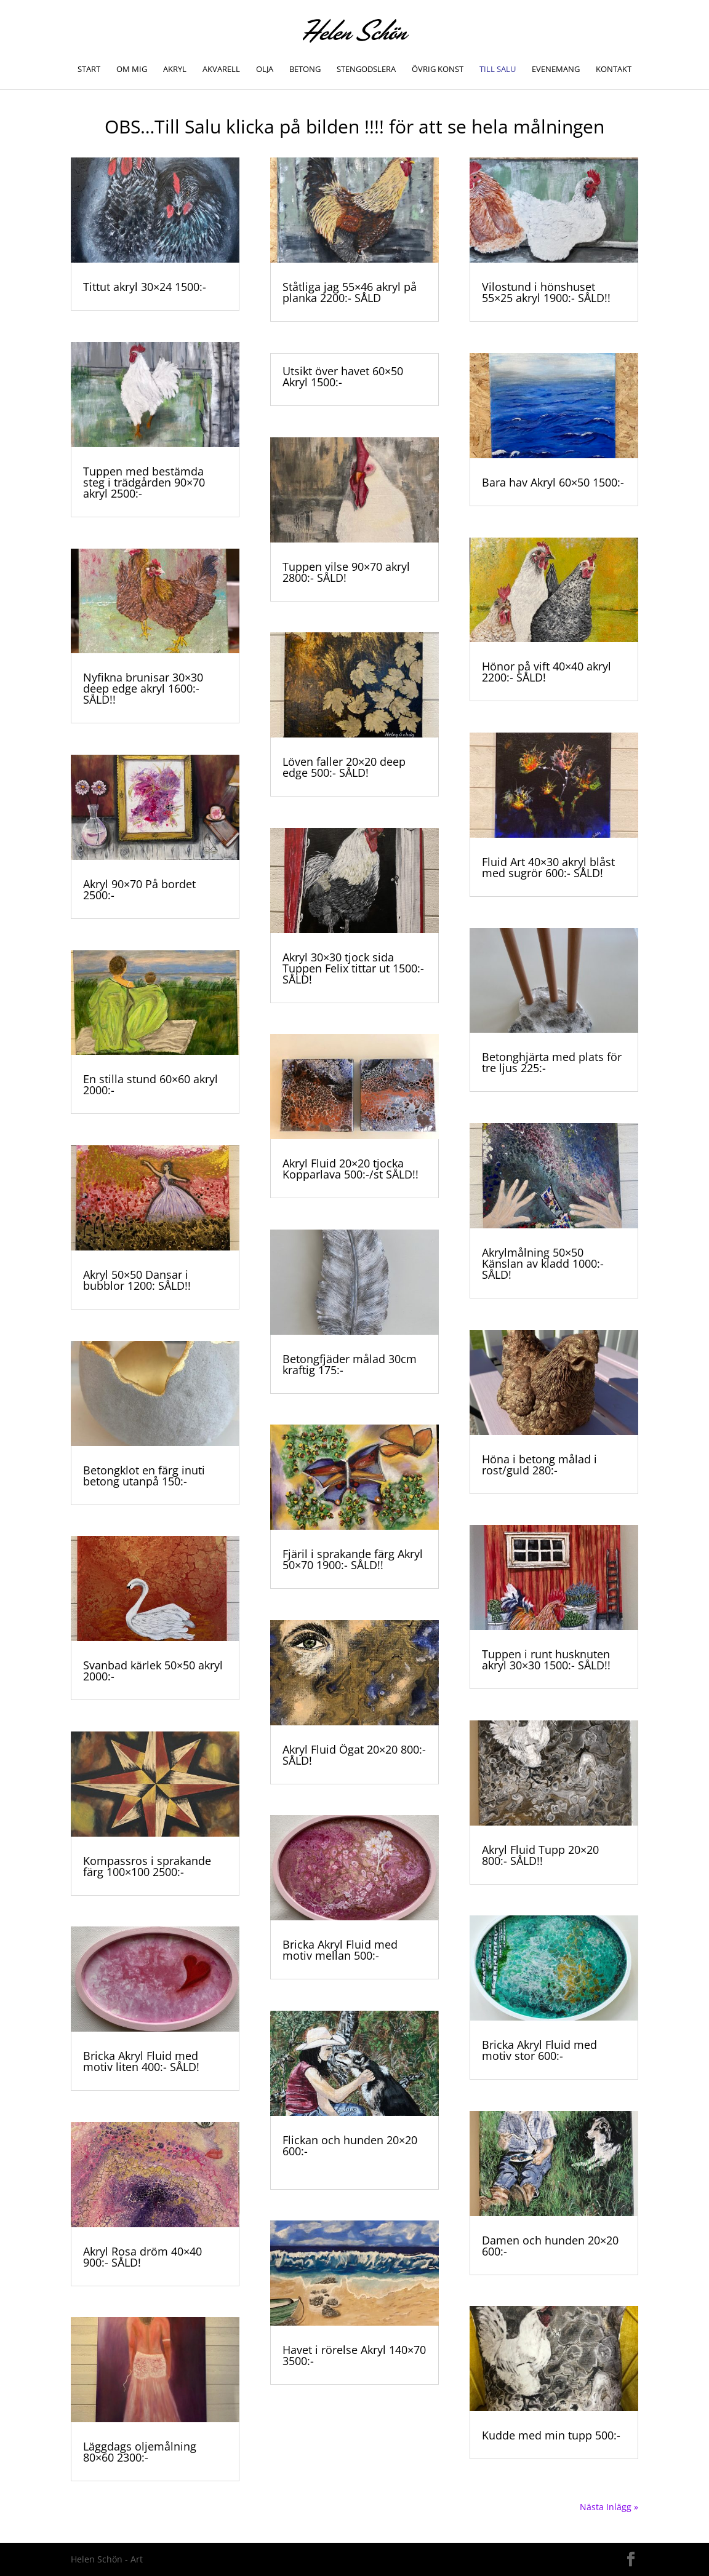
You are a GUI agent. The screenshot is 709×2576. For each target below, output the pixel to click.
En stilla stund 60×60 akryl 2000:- (150, 1084)
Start (89, 69)
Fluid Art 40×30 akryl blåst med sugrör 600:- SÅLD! (548, 867)
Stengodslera (366, 69)
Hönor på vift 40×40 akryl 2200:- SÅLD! (546, 672)
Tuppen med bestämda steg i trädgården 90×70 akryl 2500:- (144, 482)
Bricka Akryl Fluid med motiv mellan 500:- (340, 1950)
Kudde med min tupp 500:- (551, 2435)
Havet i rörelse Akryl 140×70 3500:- (354, 2355)
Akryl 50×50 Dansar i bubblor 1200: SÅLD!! (137, 1280)
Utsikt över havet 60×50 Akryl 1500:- (342, 376)
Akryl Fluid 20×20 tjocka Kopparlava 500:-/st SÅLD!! (350, 1169)
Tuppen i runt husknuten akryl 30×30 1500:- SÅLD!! (546, 1659)
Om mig (131, 69)
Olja (264, 69)
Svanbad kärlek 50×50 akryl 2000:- (153, 1671)
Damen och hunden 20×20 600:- (550, 2246)
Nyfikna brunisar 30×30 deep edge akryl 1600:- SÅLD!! (143, 688)
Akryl (174, 69)
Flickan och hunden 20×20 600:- (349, 2145)
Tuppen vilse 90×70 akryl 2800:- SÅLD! (346, 572)
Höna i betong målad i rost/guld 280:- (539, 1464)
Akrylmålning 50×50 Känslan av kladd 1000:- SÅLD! (543, 1263)
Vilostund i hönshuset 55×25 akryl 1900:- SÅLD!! (546, 292)
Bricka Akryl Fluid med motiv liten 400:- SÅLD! (141, 2061)
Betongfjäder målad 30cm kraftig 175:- (349, 1364)
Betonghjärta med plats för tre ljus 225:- (552, 1062)
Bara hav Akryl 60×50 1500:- (553, 482)
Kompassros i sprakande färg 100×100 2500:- (147, 1866)
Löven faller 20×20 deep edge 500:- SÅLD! (344, 767)
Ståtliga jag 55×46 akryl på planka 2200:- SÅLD (349, 292)
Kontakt (613, 69)
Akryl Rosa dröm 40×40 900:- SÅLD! (142, 2257)
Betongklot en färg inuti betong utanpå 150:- (144, 1476)
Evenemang (556, 69)
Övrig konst (437, 69)
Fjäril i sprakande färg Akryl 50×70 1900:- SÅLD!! (352, 1559)
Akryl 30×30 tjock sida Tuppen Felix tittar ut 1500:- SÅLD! (353, 968)
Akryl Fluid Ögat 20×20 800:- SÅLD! (354, 1755)
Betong (305, 69)
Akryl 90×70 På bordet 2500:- (139, 889)
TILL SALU (497, 69)
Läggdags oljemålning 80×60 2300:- (139, 2452)
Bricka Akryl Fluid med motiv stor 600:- (539, 2050)
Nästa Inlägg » (609, 2507)
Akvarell (221, 69)
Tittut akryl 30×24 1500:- (144, 286)
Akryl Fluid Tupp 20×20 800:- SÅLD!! (540, 1855)
